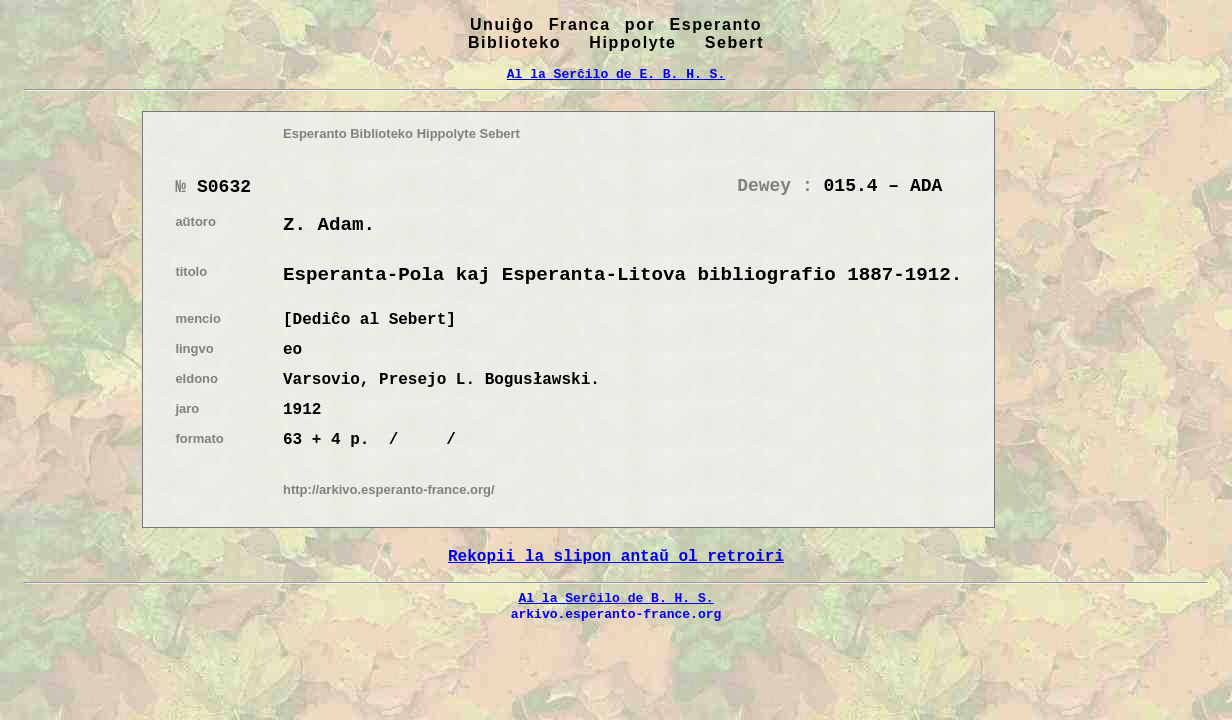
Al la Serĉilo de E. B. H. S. (616, 74)
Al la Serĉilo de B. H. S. (615, 598)
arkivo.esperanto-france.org (616, 614)
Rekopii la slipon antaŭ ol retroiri (616, 557)
